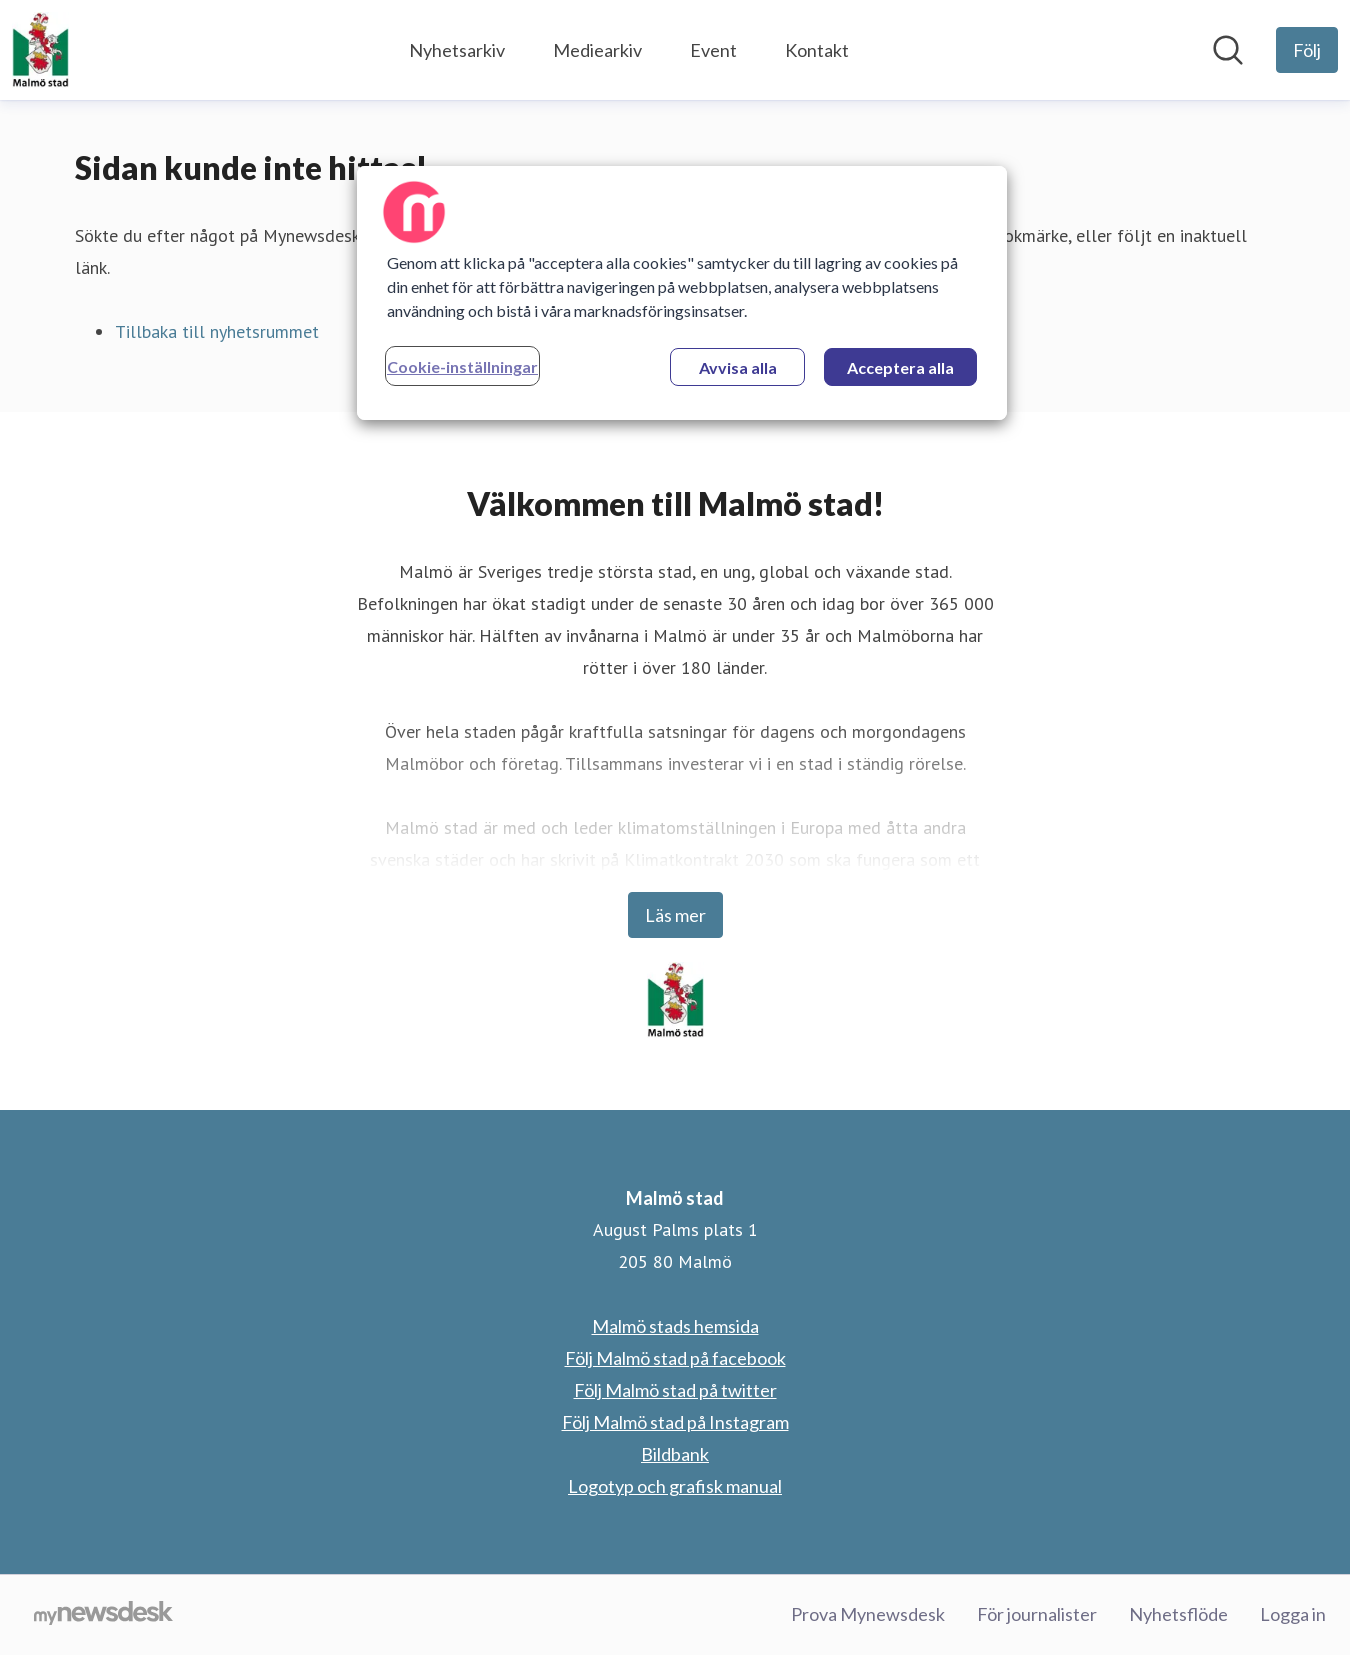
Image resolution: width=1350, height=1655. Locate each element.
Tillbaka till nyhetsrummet (217, 331)
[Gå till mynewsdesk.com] (103, 1615)
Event (713, 50)
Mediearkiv (597, 50)
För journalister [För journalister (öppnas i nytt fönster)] (1037, 1614)
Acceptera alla (900, 367)
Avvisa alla (738, 367)
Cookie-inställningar (462, 366)
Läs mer (675, 915)
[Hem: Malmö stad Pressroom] (40, 50)
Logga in (1293, 1614)
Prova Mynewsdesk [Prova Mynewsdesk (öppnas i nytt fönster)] (868, 1614)
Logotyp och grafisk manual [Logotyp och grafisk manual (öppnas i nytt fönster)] (675, 1486)
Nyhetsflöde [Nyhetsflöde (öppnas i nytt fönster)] (1178, 1614)
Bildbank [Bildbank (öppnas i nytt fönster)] (675, 1454)
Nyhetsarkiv (457, 50)
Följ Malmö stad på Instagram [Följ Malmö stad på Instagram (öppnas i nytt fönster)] (675, 1422)
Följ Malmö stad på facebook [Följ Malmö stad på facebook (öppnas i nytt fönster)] (675, 1358)
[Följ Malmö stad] (1307, 50)
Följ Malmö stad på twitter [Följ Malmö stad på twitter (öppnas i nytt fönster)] (675, 1390)
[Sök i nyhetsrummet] (1228, 50)
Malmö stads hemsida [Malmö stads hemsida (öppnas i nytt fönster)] (675, 1326)
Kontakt (817, 50)
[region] (682, 293)
